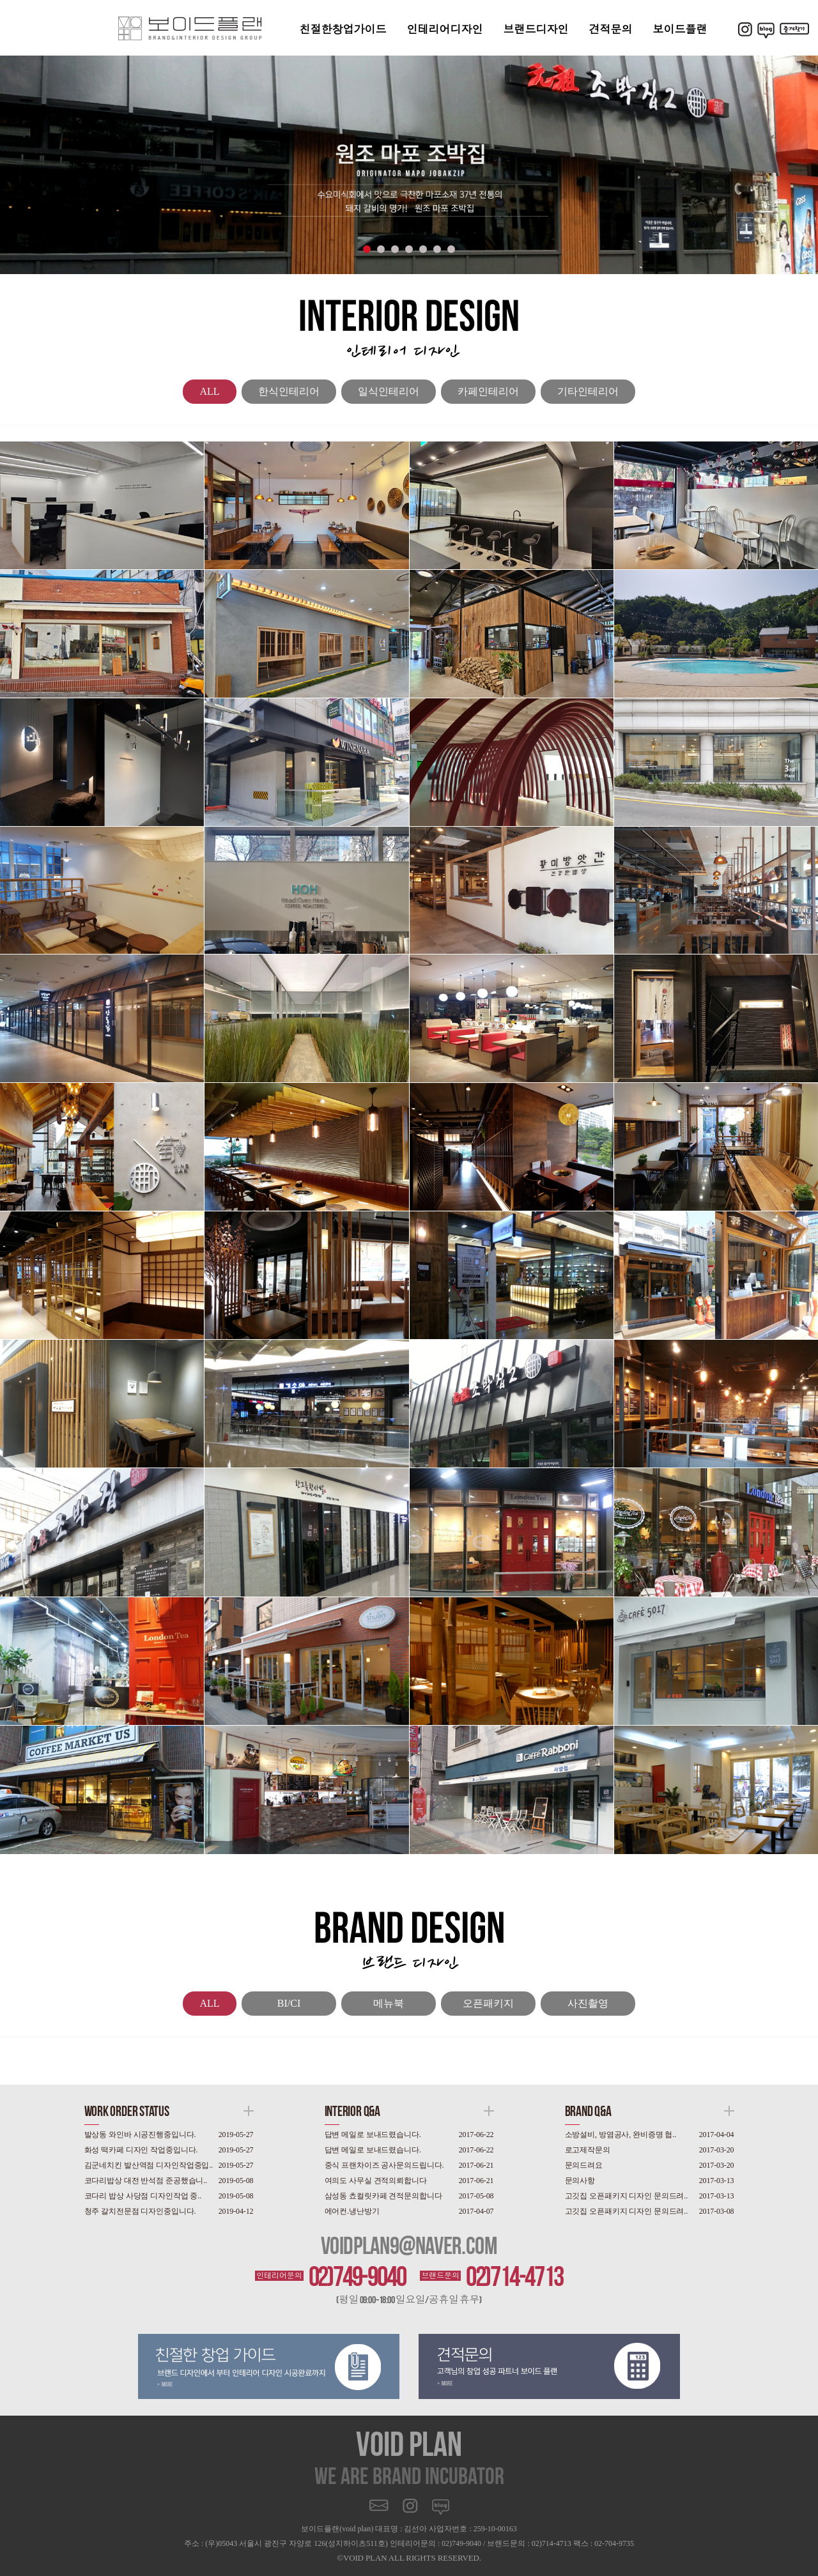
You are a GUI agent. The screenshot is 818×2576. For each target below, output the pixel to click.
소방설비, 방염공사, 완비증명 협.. (621, 2134)
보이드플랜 (680, 29)
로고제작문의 (587, 2149)
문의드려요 (584, 2165)
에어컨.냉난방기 (352, 2211)
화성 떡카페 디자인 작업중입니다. (141, 2149)
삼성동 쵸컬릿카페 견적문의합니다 (383, 2195)
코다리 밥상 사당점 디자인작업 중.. (143, 2195)
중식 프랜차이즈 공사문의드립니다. (384, 2165)
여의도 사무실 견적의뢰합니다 (376, 2180)
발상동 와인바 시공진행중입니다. (140, 2134)
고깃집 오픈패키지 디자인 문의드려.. (626, 2195)
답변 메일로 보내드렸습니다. (373, 2134)
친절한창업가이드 (343, 29)
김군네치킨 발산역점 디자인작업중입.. (148, 2165)
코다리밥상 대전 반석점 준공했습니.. (146, 2180)
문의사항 (580, 2180)
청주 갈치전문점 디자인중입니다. (140, 2211)
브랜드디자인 (536, 29)
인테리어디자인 (445, 29)
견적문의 (611, 29)
